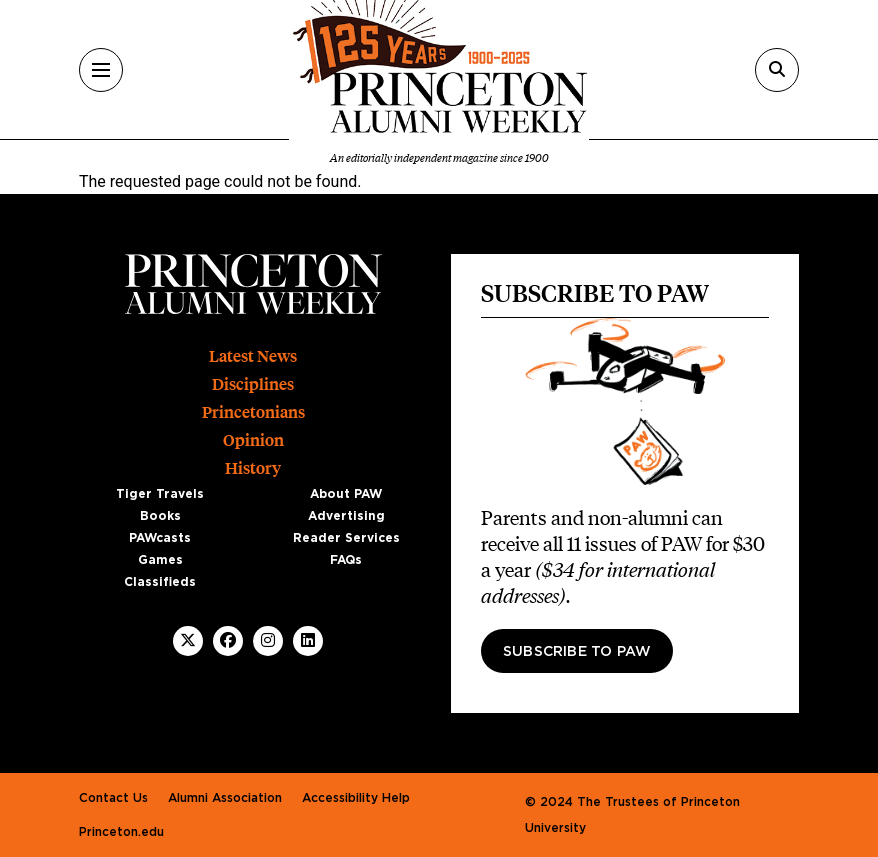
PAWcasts (160, 538)
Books (160, 516)
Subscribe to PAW (577, 652)
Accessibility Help (356, 798)
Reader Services (346, 538)
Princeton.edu (121, 832)
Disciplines (253, 384)
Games (160, 560)
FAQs (346, 560)
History (253, 468)
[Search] (777, 70)
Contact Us (113, 798)
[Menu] (101, 70)
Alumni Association (225, 798)
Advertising (346, 516)
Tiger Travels (160, 494)
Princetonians (253, 412)
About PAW (346, 494)
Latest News (253, 356)
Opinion (253, 440)
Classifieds (160, 582)
